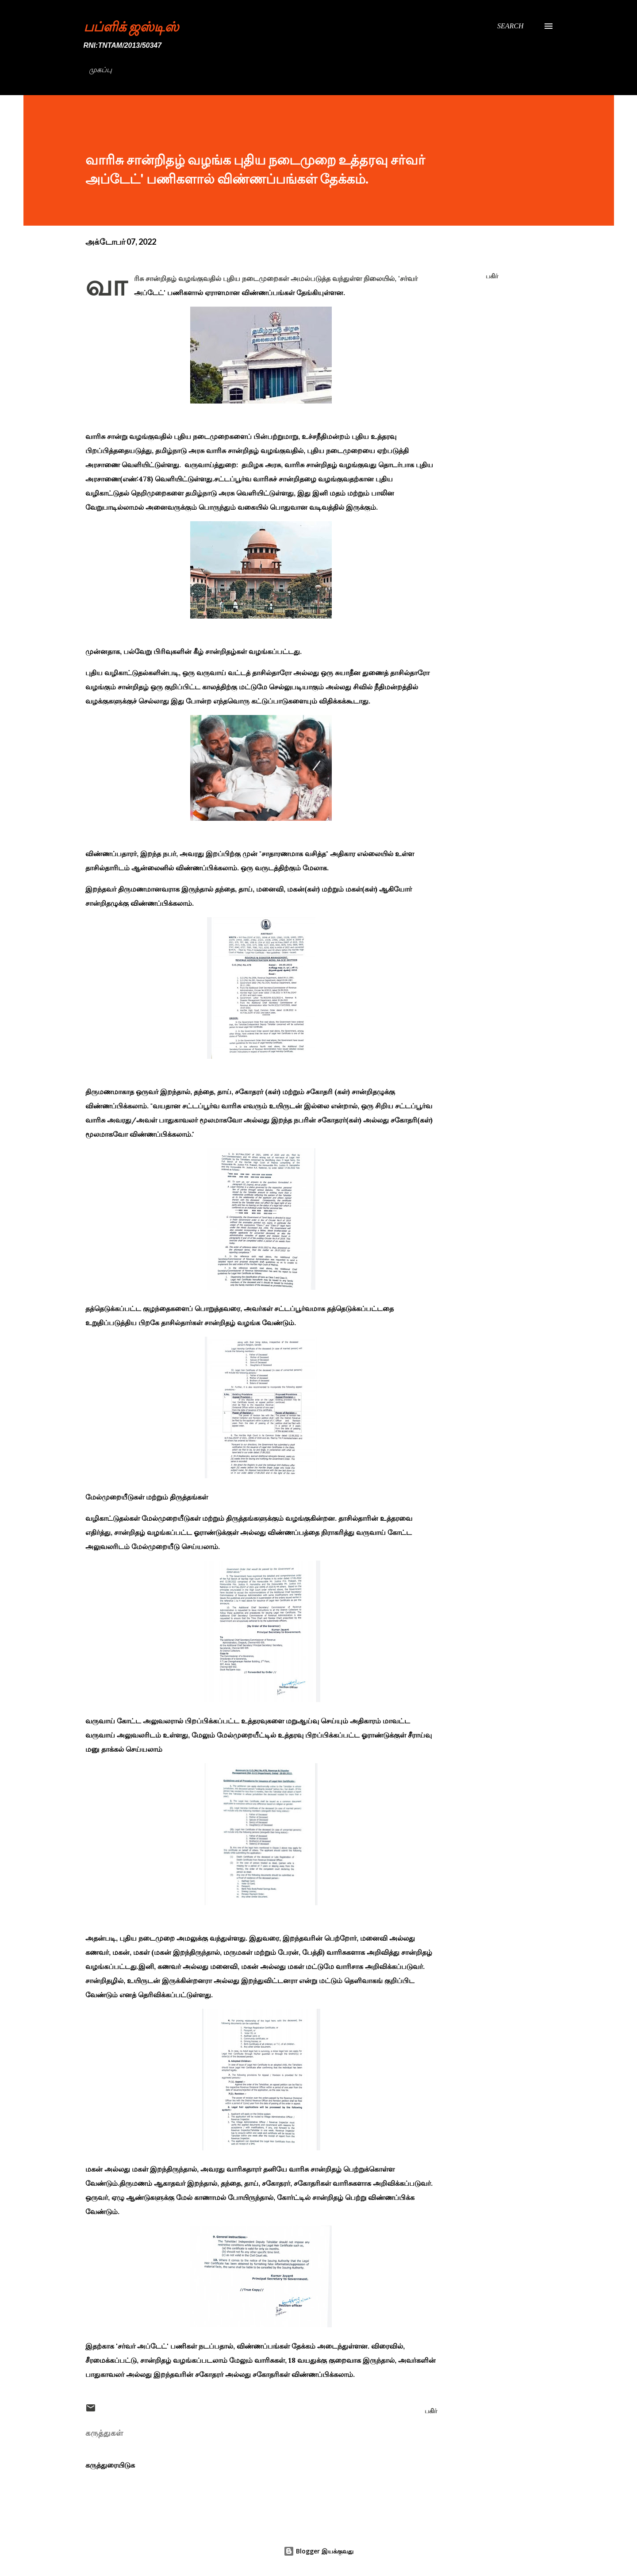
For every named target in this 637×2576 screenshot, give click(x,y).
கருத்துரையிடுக (110, 2465)
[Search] (510, 26)
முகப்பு (100, 69)
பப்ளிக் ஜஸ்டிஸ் (131, 26)
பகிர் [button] (492, 276)
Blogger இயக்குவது (318, 2551)
